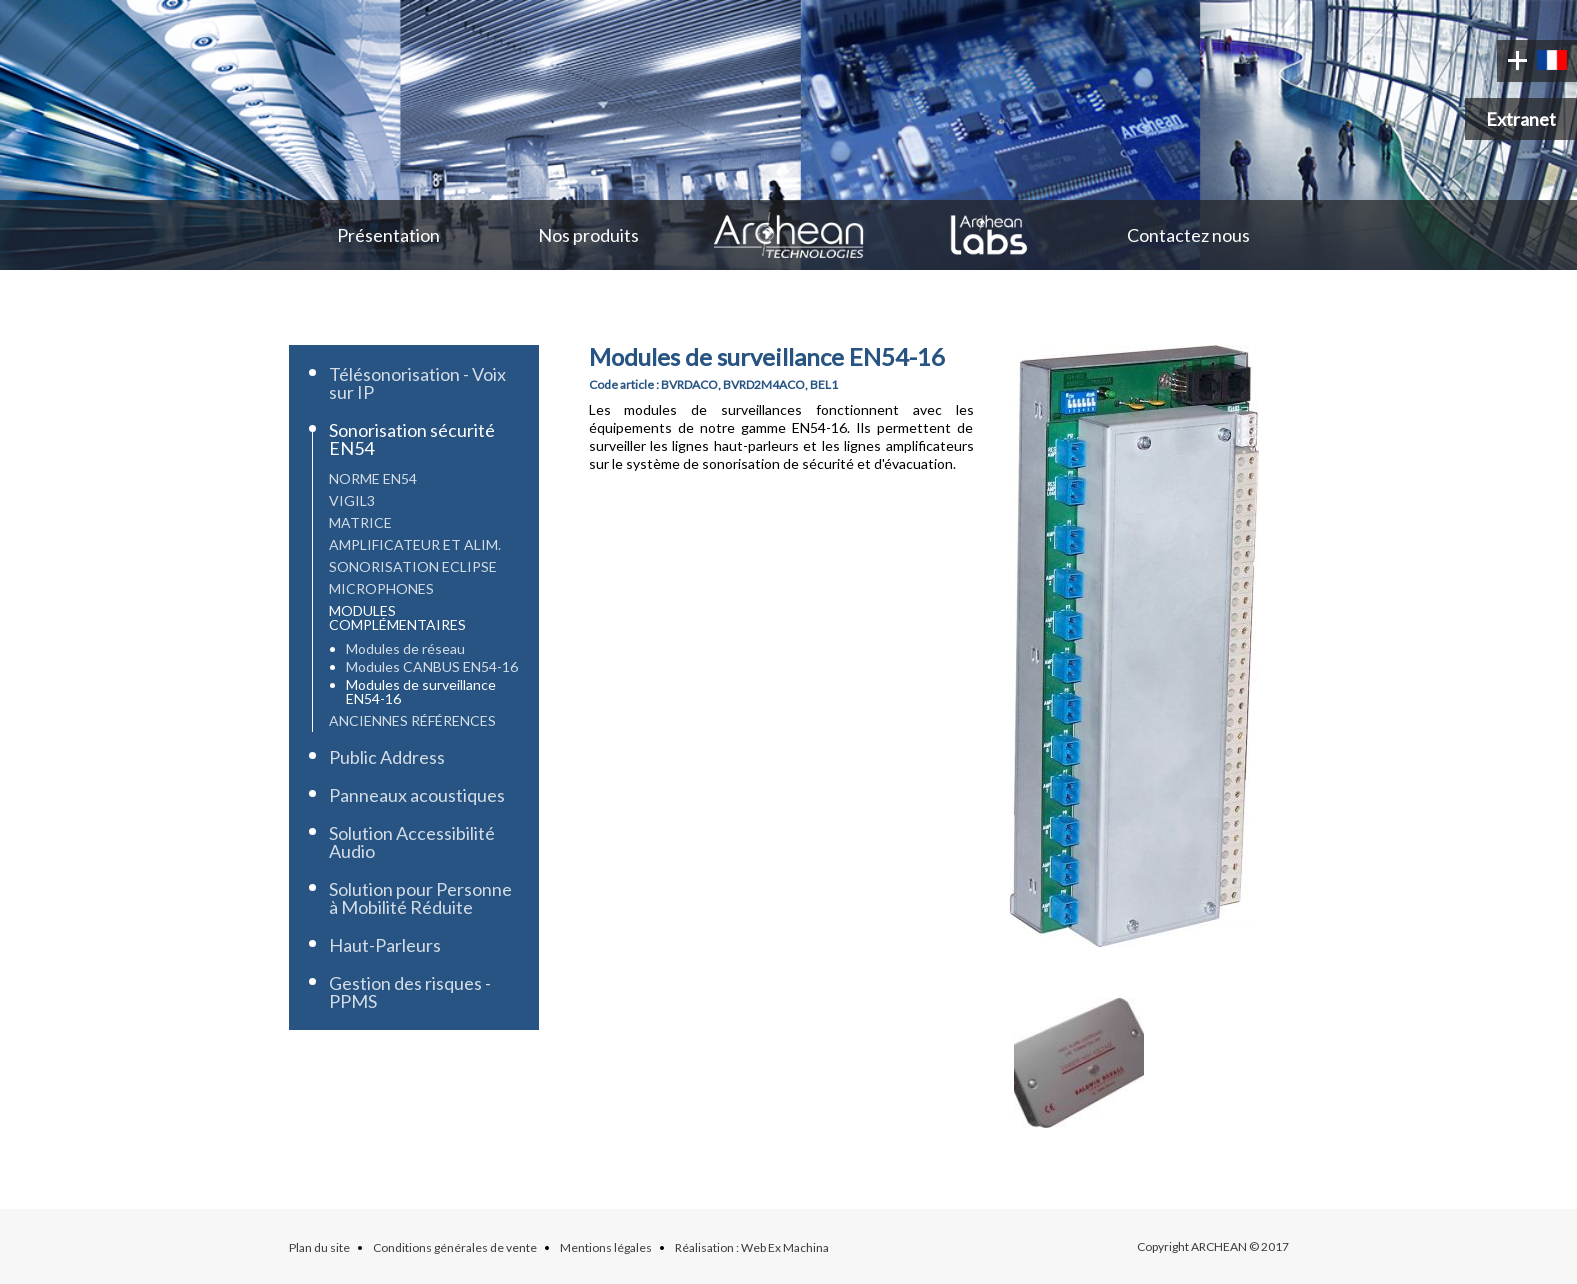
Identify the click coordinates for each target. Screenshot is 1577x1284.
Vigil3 (352, 500)
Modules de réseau (405, 648)
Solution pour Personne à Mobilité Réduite (420, 898)
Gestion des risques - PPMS (410, 992)
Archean (789, 235)
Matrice (360, 522)
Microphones (381, 588)
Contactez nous (1188, 235)
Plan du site (319, 1247)
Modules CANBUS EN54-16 (432, 666)
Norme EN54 (373, 478)
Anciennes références (412, 720)
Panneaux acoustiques (417, 795)
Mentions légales (606, 1247)
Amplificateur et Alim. (415, 544)
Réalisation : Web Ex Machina (752, 1247)
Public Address (387, 757)
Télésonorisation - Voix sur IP (417, 383)
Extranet (1521, 119)
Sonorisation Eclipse (413, 566)
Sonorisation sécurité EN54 (412, 439)
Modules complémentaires (397, 617)
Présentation (388, 235)
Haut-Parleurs (385, 945)
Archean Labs (989, 235)
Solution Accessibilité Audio (412, 842)
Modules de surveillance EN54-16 (421, 691)
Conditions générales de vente (455, 1247)
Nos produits (588, 235)
